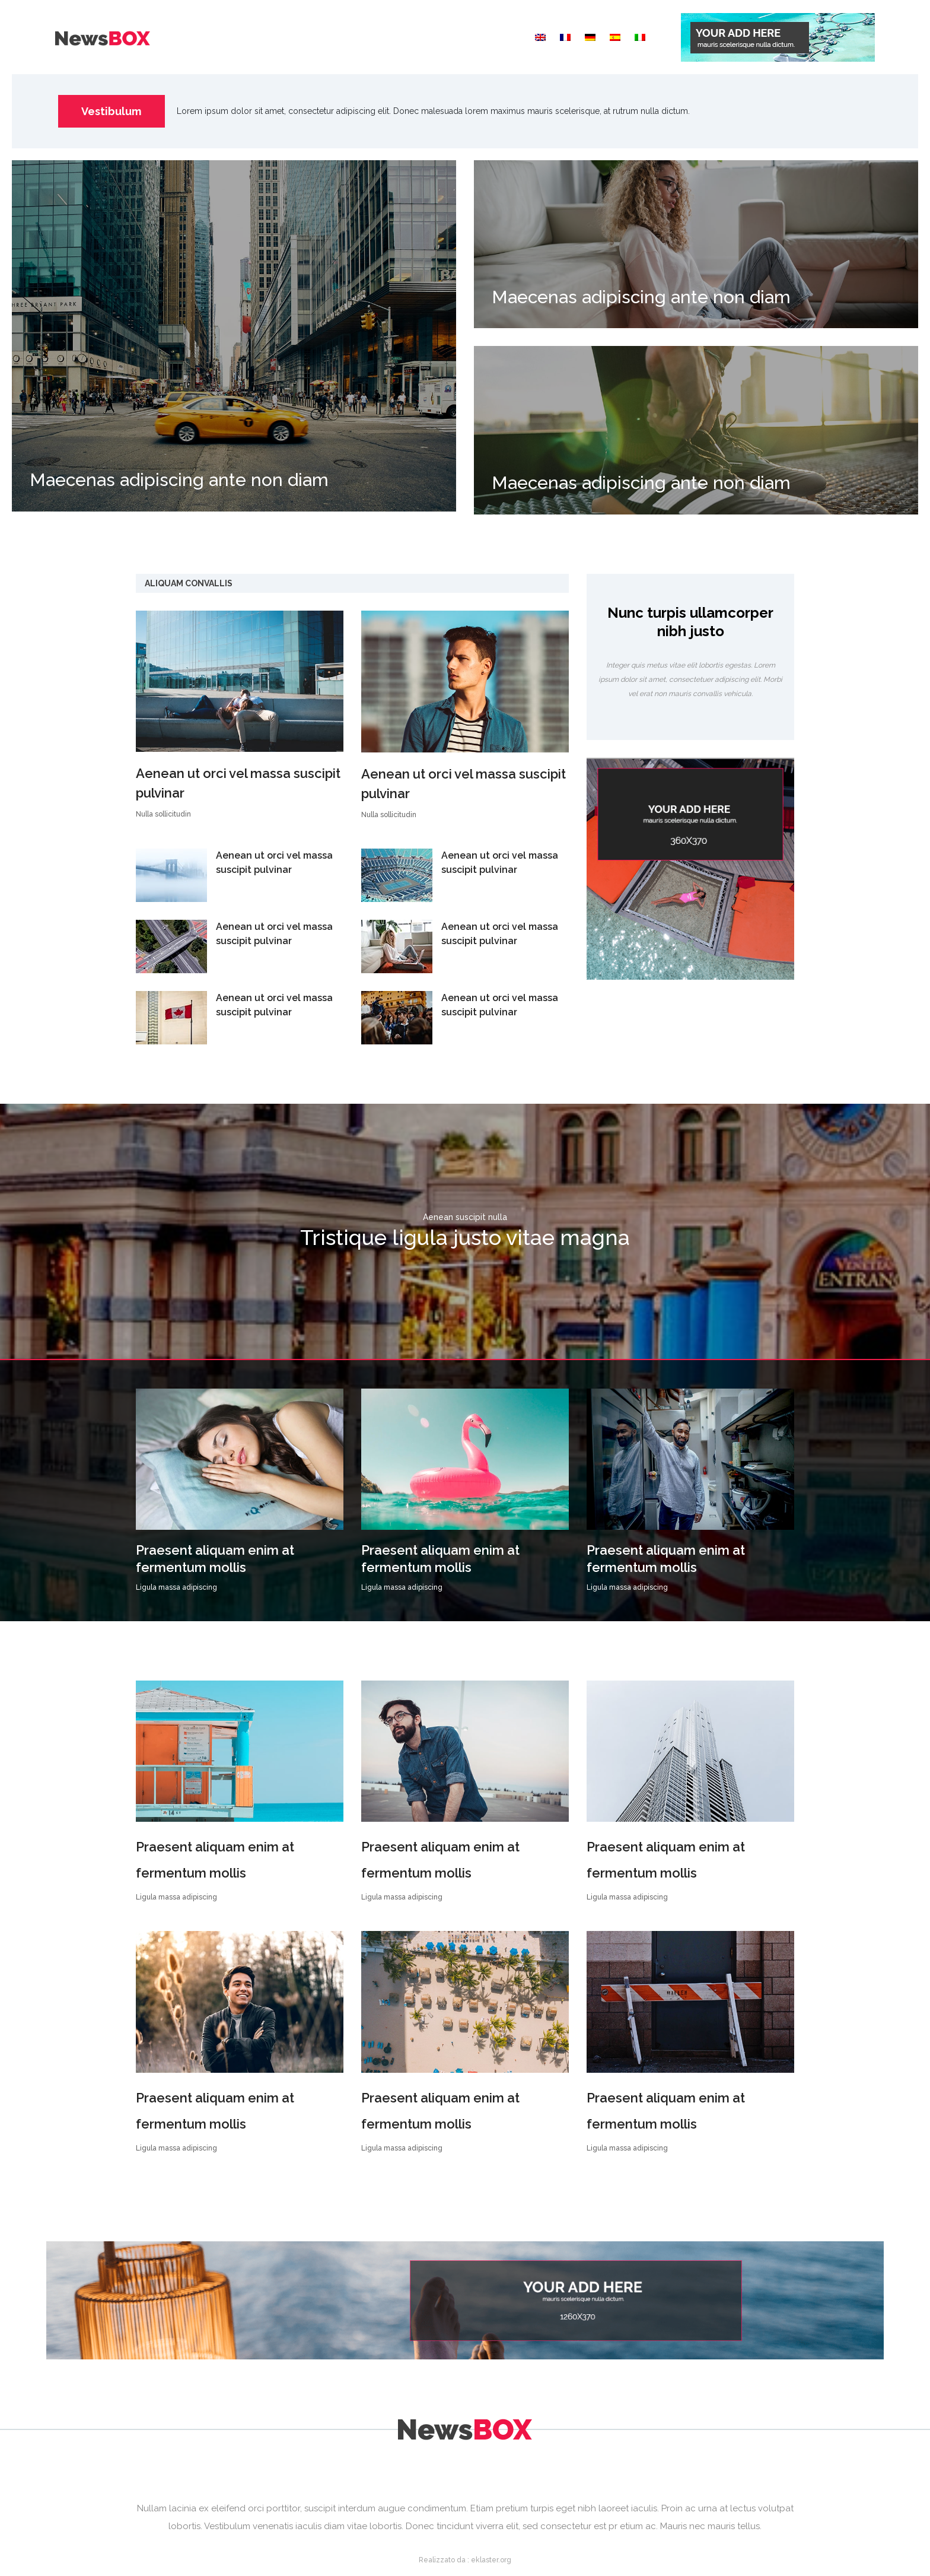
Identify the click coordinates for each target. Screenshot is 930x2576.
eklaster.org (491, 2560)
